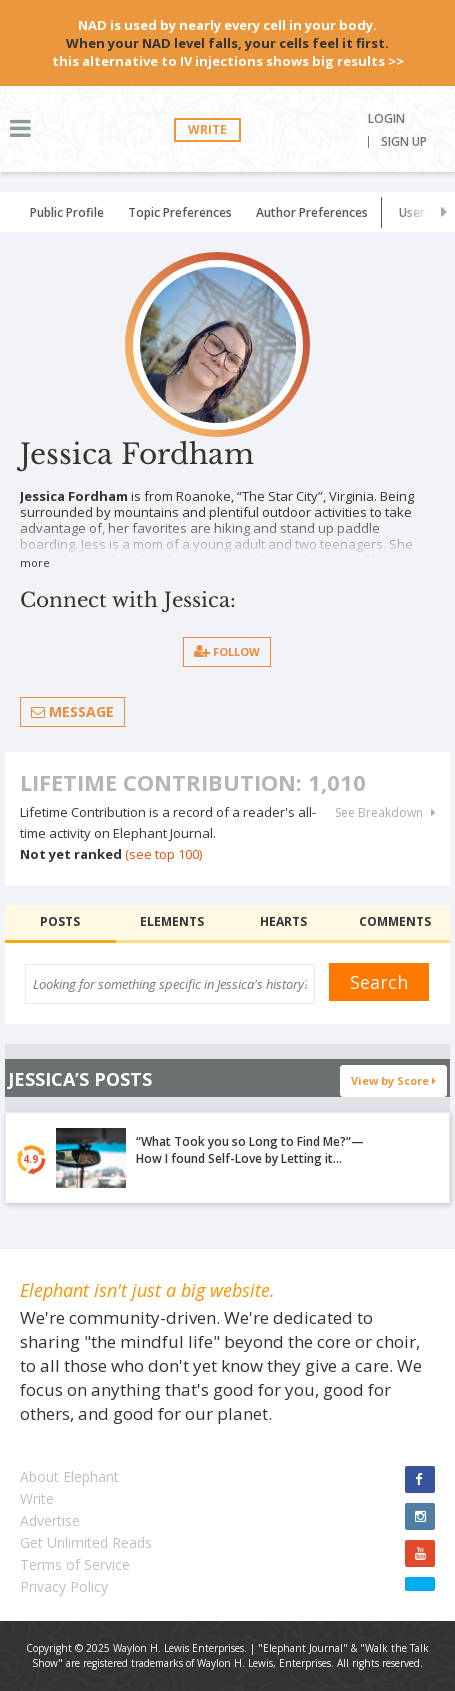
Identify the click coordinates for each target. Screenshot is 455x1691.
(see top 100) (163, 854)
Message (72, 711)
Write (207, 129)
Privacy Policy (64, 1586)
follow (227, 651)
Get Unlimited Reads (86, 1542)
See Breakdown (385, 813)
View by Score (393, 1080)
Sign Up (404, 142)
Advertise (50, 1520)
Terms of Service (75, 1564)
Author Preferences (312, 212)
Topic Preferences (180, 212)
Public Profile (67, 212)
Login (386, 119)
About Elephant (69, 1476)
